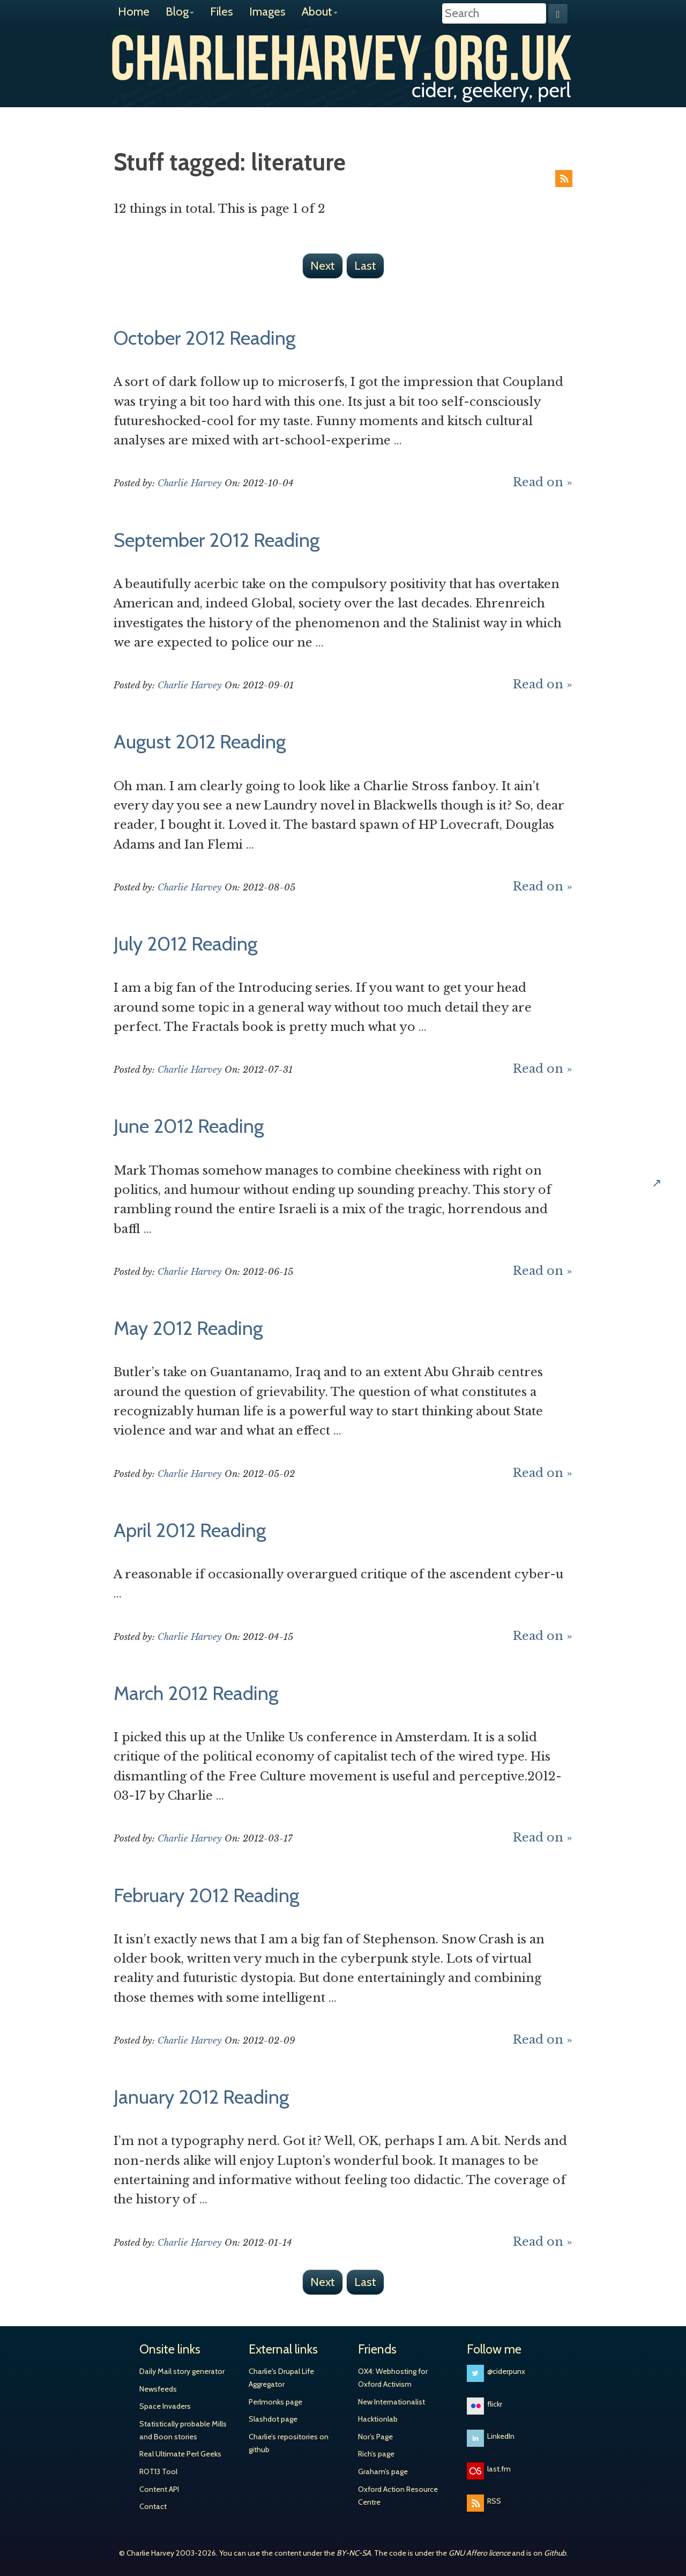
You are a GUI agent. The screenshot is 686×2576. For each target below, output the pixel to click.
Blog (180, 11)
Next (322, 265)
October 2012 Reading (204, 338)
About (320, 11)
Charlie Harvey (343, 57)
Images (267, 11)
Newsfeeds (158, 2389)
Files (221, 11)
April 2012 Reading (190, 1530)
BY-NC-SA (354, 2553)
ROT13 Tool (158, 2471)
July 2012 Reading (185, 943)
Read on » (542, 482)
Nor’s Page (375, 2436)
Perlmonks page (275, 2402)
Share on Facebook (669, 1088)
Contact (153, 2506)
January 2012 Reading (201, 2097)
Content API (159, 2489)
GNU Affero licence (479, 2553)
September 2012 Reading (216, 540)
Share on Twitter (669, 1053)
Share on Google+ (669, 1122)
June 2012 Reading (189, 1126)
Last (365, 265)
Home (134, 11)
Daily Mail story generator (182, 2371)
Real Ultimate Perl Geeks (180, 2454)
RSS (563, 178)
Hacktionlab (378, 2419)
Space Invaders (165, 2406)
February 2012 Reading (206, 1895)
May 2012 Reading (188, 1328)
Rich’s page (376, 2454)
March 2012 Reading (196, 1693)
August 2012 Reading (200, 741)
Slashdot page (273, 2419)
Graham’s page (383, 2471)
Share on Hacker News (669, 1156)
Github (555, 2553)
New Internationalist (391, 2402)
